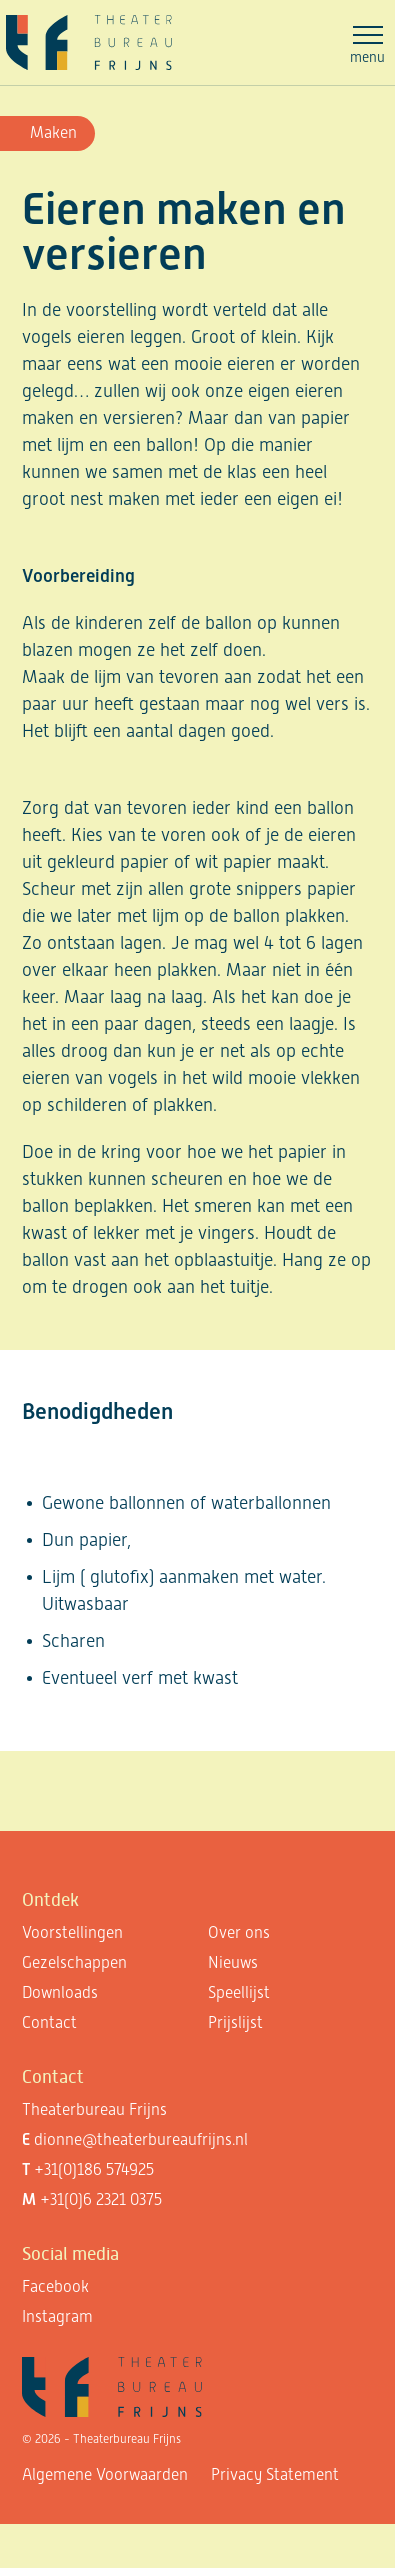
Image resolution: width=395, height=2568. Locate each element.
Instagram (57, 2316)
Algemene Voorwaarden (105, 2474)
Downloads (60, 1992)
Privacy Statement (275, 2474)
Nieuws (233, 1962)
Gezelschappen (74, 1962)
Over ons (239, 1932)
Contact (49, 2022)
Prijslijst (235, 2022)
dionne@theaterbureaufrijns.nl (141, 2139)
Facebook (55, 2286)
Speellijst (239, 1992)
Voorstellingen (72, 1932)
